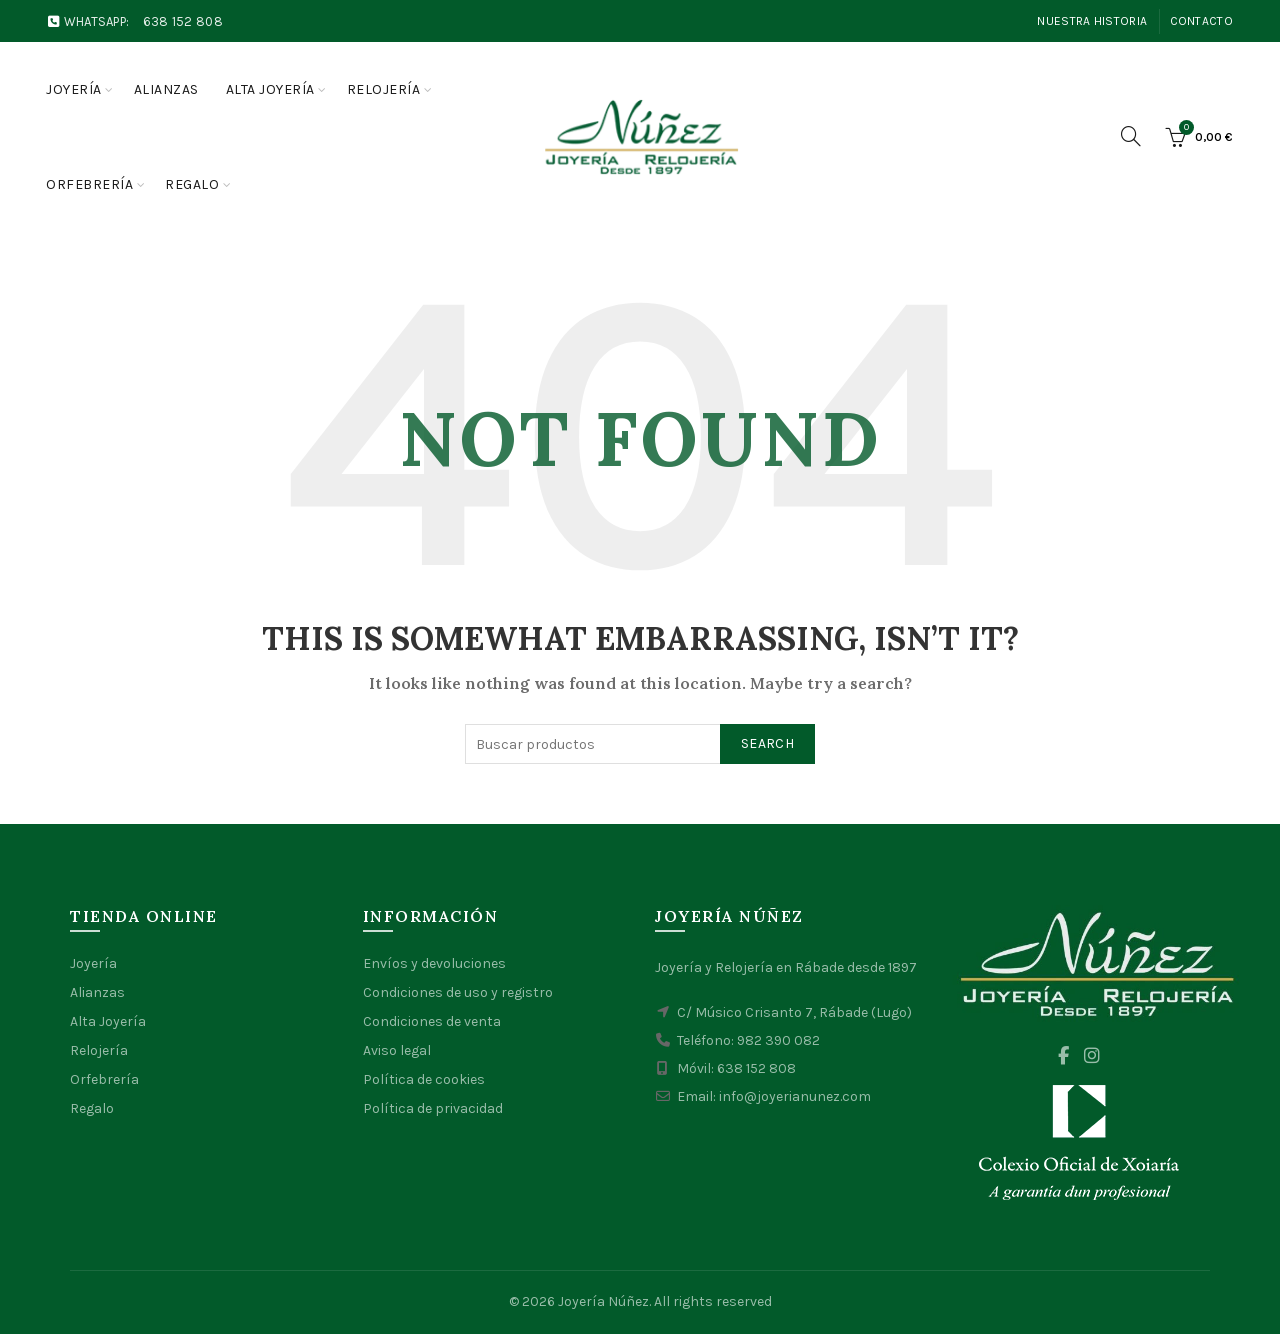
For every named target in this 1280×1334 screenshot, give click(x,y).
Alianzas (166, 89)
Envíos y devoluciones (434, 963)
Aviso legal (397, 1050)
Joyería (74, 89)
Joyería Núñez (603, 1301)
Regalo (192, 184)
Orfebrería (89, 184)
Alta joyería (270, 89)
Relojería (384, 89)
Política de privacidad (433, 1108)
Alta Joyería (108, 1021)
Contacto (1201, 21)
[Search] (1131, 136)
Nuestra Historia (1092, 21)
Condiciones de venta (432, 1021)
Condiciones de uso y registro (458, 992)
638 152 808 (183, 21)
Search (767, 743)
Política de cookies (424, 1079)
